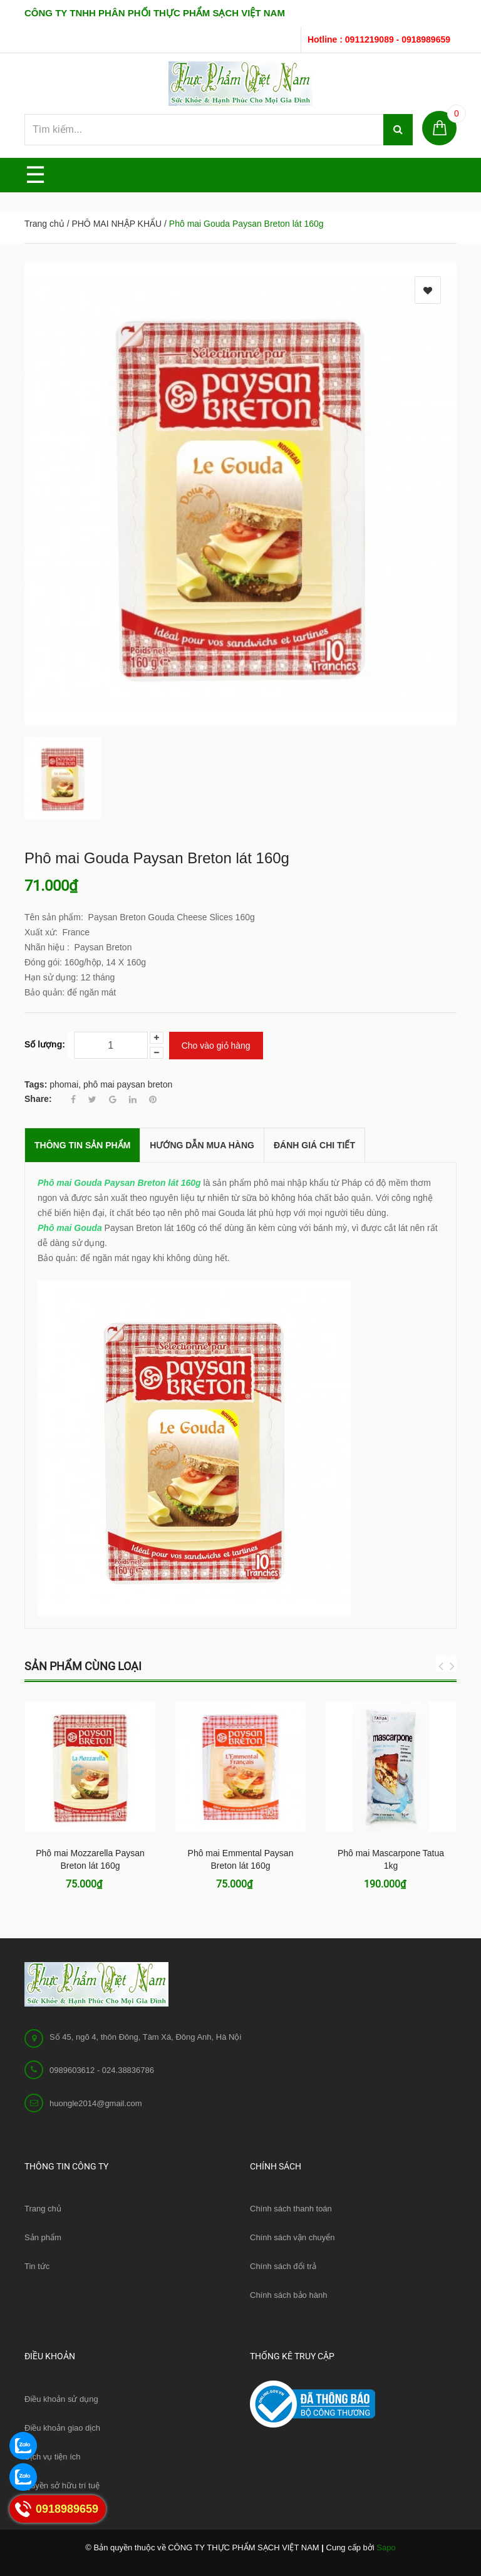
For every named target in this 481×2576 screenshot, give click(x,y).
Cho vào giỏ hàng (216, 1046)
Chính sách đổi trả (283, 2266)
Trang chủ (44, 224)
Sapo (385, 2547)
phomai (63, 1084)
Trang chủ (42, 2208)
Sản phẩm (42, 2237)
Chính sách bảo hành (288, 2295)
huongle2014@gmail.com (95, 2103)
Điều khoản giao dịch (62, 2428)
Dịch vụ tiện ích (52, 2456)
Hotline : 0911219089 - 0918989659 (379, 39)
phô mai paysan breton (127, 1084)
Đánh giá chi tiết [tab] (314, 1145)
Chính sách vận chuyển (292, 2237)
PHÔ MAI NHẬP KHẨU (116, 224)
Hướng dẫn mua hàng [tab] (202, 1145)
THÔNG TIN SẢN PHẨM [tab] (82, 1145)
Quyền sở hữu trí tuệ (62, 2485)
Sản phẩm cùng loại (83, 1666)
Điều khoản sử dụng (61, 2399)
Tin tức (36, 2266)
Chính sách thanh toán (291, 2208)
